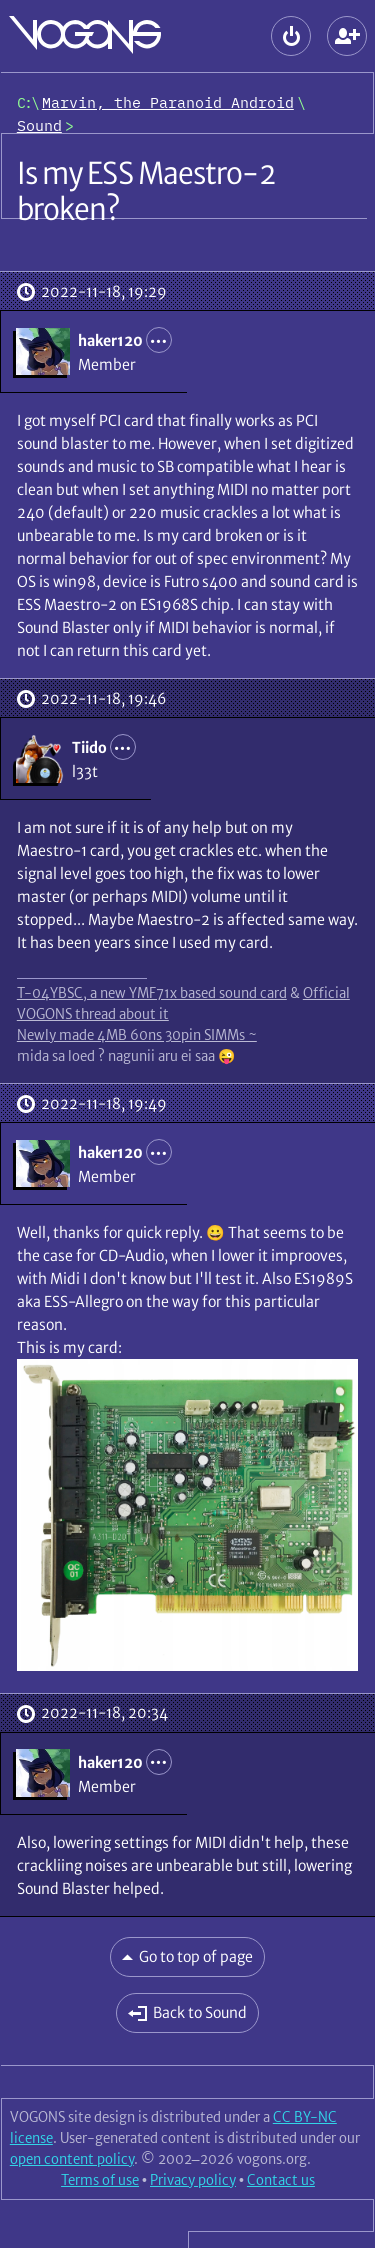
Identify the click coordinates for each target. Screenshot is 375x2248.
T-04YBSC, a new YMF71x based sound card (152, 993)
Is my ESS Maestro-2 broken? (146, 191)
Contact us (281, 2180)
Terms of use (100, 2180)
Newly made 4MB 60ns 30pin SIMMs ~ (137, 1035)
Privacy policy (193, 2180)
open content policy (72, 2159)
